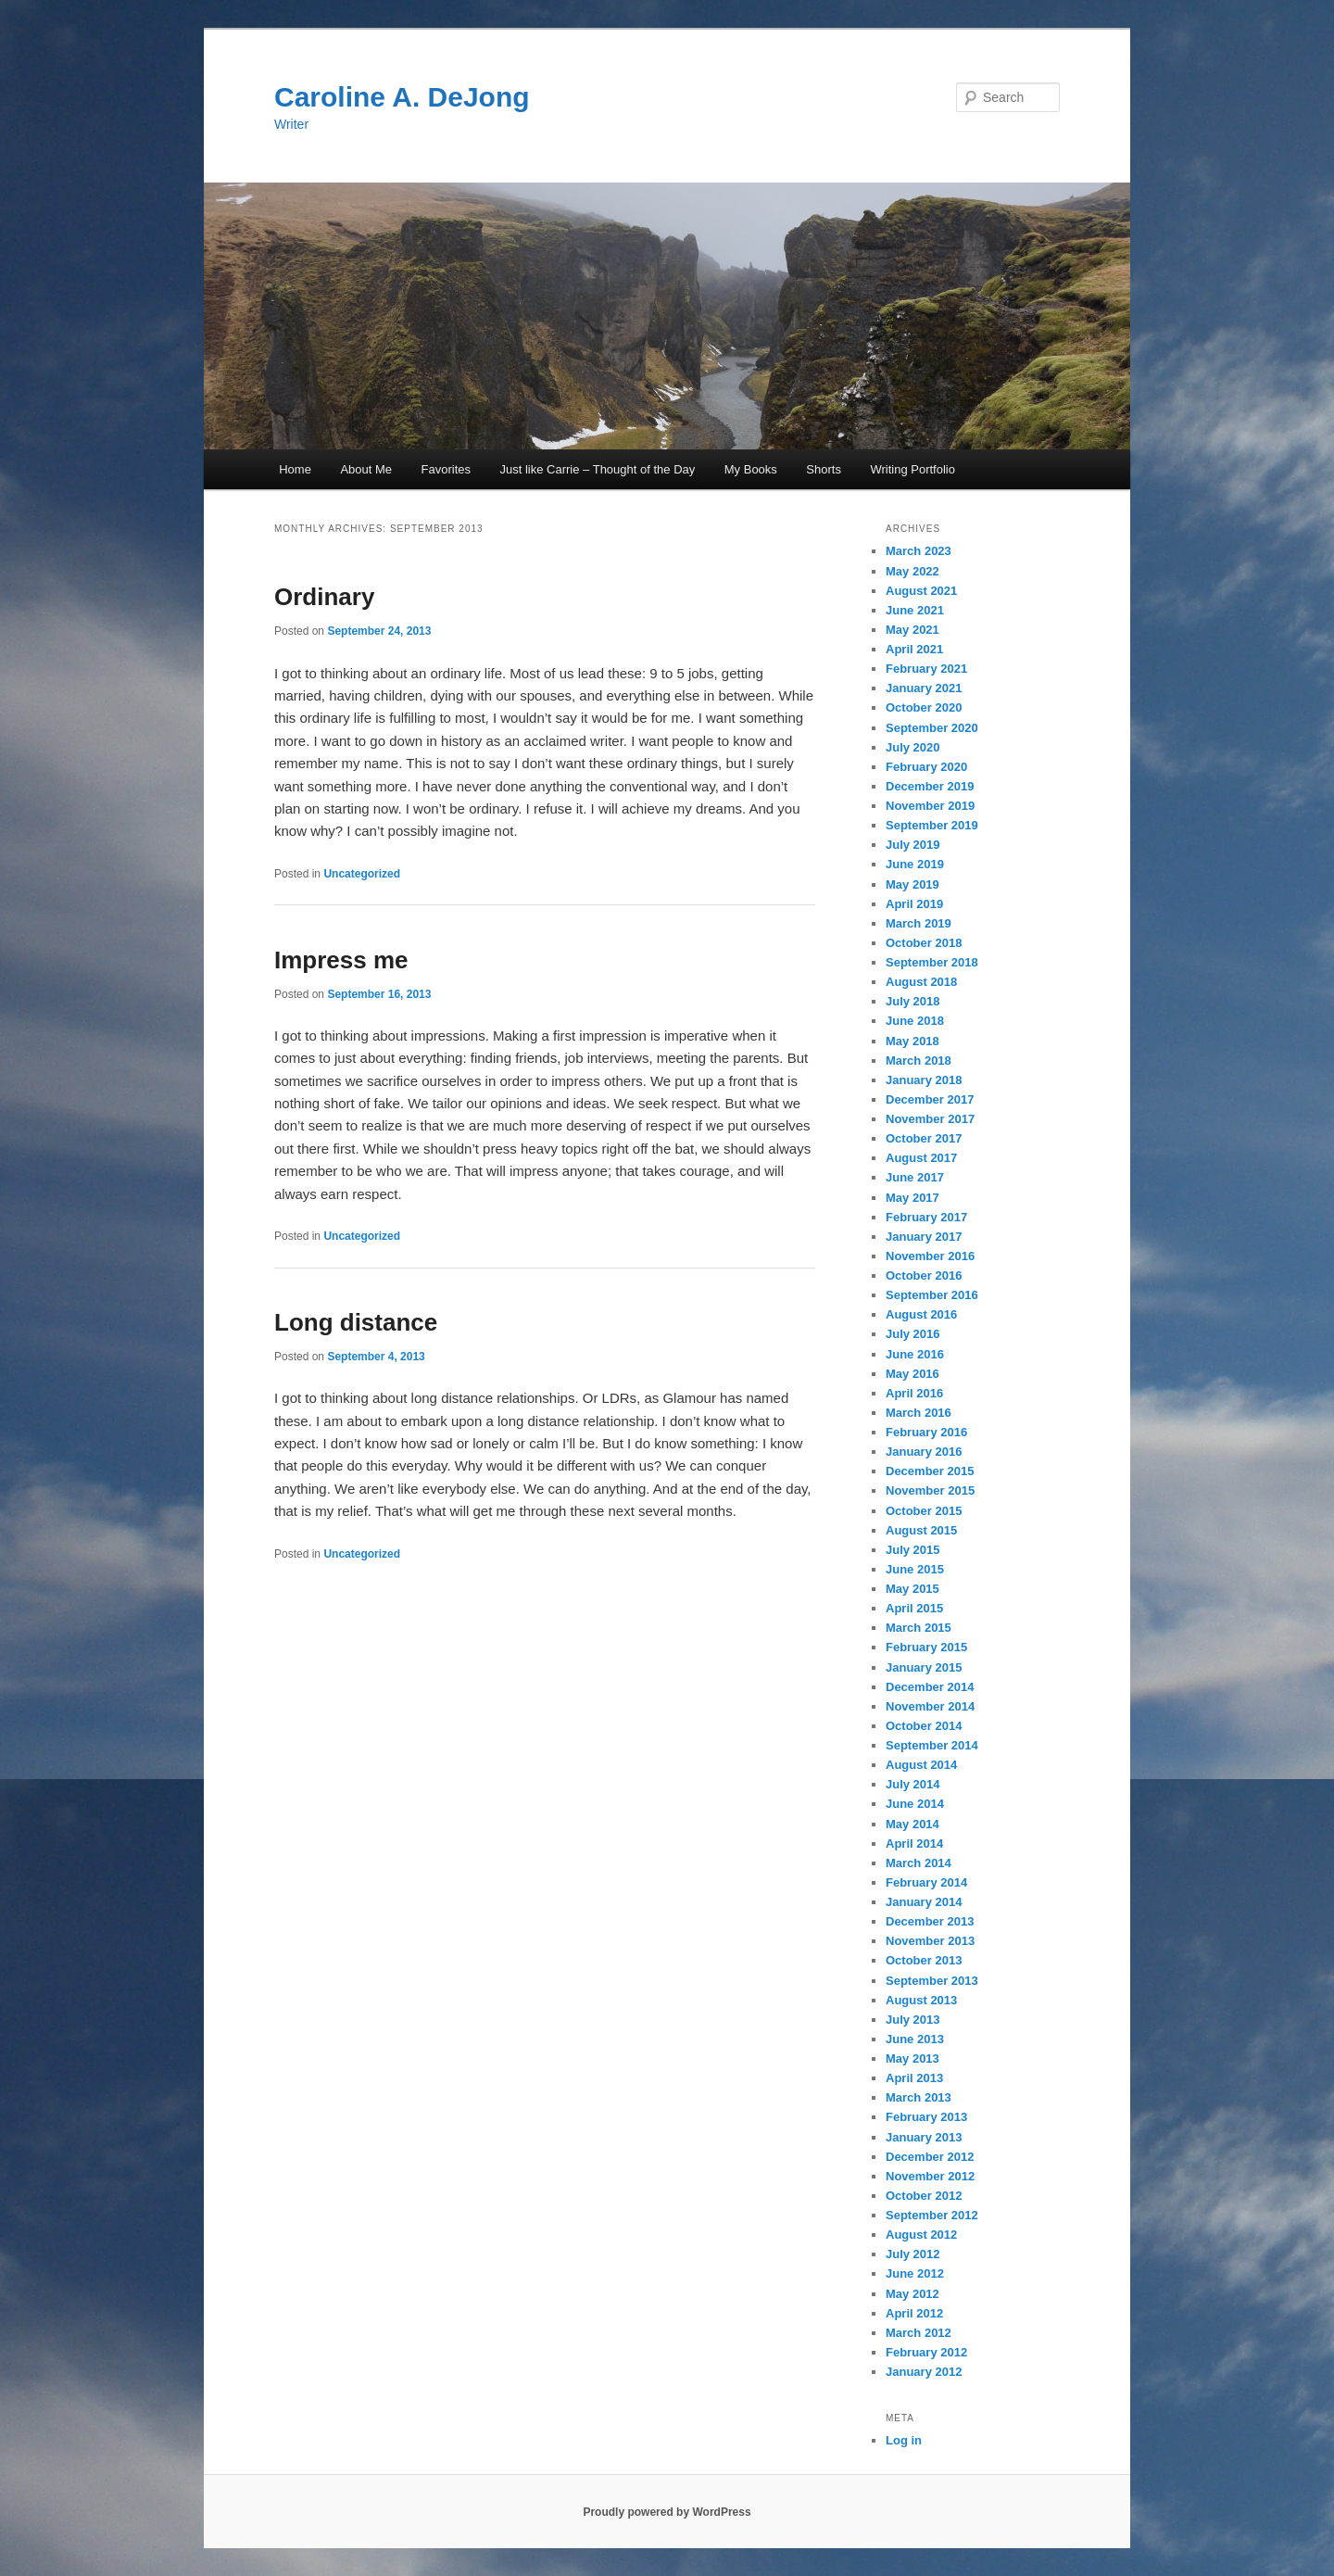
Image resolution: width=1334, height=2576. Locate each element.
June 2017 (915, 1177)
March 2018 (918, 1060)
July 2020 (913, 747)
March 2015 (918, 1628)
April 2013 (914, 2078)
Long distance (355, 1322)
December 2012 (930, 2157)
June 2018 (915, 1021)
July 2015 (913, 1550)
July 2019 (913, 845)
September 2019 (932, 825)
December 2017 (930, 1099)
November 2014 (930, 1706)
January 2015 (924, 1667)
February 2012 (926, 2352)
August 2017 (921, 1158)
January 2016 (924, 1451)
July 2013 (913, 2020)
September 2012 (932, 2215)
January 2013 (924, 2137)
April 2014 (914, 1843)
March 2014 (918, 1863)
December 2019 (930, 786)
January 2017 (924, 1237)
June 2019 (915, 864)
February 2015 (926, 1647)
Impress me (341, 960)
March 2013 (918, 2097)
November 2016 (930, 1256)
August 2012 (921, 2234)
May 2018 (912, 1041)
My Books (750, 469)
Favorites (446, 469)
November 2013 (930, 1941)
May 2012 (912, 2294)
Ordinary (324, 597)
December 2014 (930, 1687)
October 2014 (924, 1726)
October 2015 (924, 1511)
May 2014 (912, 1824)
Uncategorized (361, 873)
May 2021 (912, 630)
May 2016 (912, 1374)
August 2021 (921, 591)
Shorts (823, 469)
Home (295, 469)
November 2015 (930, 1490)
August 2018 (921, 982)
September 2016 (932, 1295)
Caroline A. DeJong (402, 97)
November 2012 (930, 2176)
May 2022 (912, 571)
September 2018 (932, 962)
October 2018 (924, 943)
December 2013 (930, 1921)
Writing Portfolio (912, 469)
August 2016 (921, 1314)
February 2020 (926, 767)
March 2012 (918, 2333)
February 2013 (926, 2117)
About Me (366, 469)
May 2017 (912, 1198)
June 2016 (915, 1354)
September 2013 (932, 1981)
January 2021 (924, 688)
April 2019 (914, 904)
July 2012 (913, 2254)
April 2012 (914, 2313)
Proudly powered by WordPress (666, 2512)
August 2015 (921, 1530)
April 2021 (914, 649)
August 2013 (921, 2000)
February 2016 (926, 1432)
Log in (904, 2440)
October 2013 (924, 1960)
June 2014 (915, 1804)
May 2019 (912, 884)
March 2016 (918, 1413)
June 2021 (915, 610)
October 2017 (924, 1138)
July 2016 (913, 1334)
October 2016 (924, 1275)
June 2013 (915, 2039)
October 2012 (924, 2196)
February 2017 (926, 1217)
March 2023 (918, 551)
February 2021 (926, 669)
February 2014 (926, 1882)
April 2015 (914, 1608)
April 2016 (914, 1393)
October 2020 (924, 707)
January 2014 (924, 1902)
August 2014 (921, 1765)
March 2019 (918, 923)
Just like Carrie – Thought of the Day (598, 469)
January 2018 (924, 1080)
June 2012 (915, 2273)
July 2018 (913, 1001)
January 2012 (924, 2372)
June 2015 (915, 1569)
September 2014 (932, 1745)
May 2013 (912, 2058)
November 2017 (930, 1119)
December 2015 (930, 1471)
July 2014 (913, 1784)
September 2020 (932, 728)
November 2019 (930, 806)
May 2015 (912, 1589)
